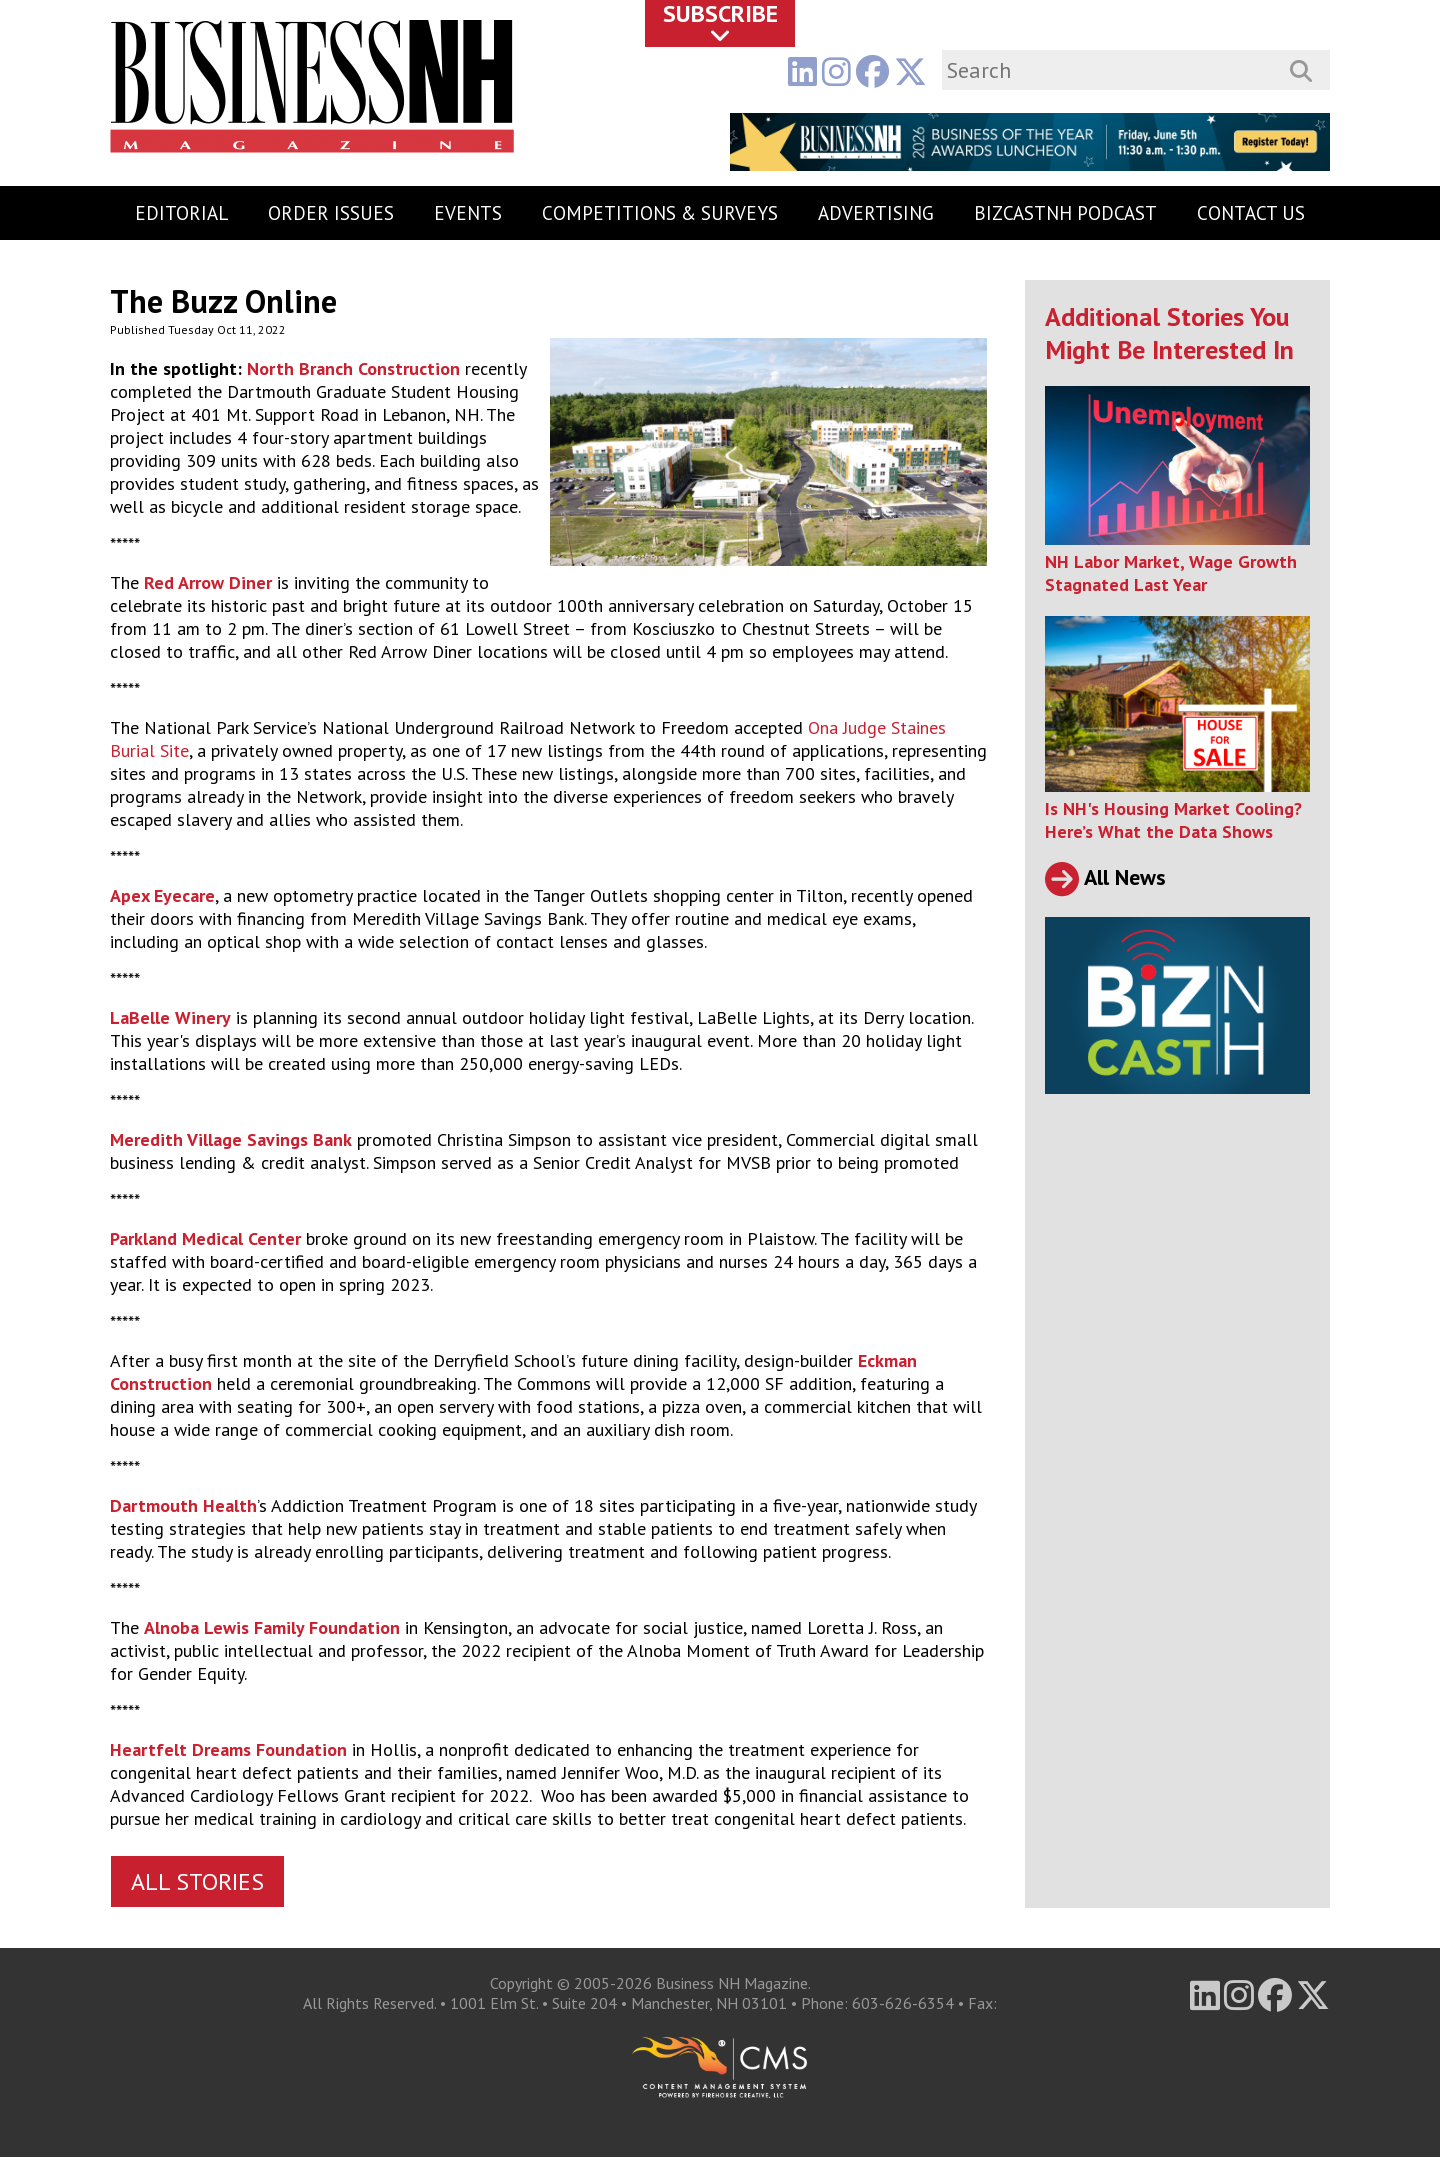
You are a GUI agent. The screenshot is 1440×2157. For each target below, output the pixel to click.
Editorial (181, 213)
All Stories (197, 1881)
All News (1105, 877)
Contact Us (1251, 213)
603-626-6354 (903, 2003)
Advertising (876, 213)
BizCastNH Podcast (1065, 213)
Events (468, 213)
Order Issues (331, 213)
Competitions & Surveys (660, 213)
